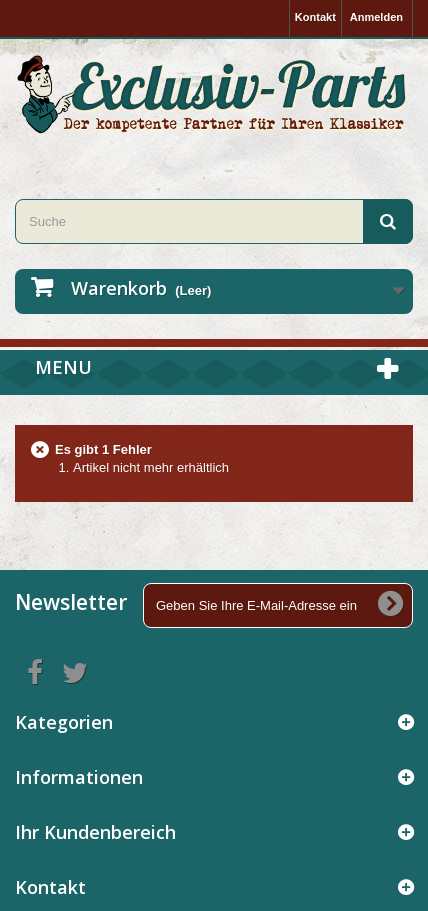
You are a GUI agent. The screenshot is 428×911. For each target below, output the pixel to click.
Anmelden (376, 17)
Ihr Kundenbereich (95, 832)
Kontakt (315, 17)
